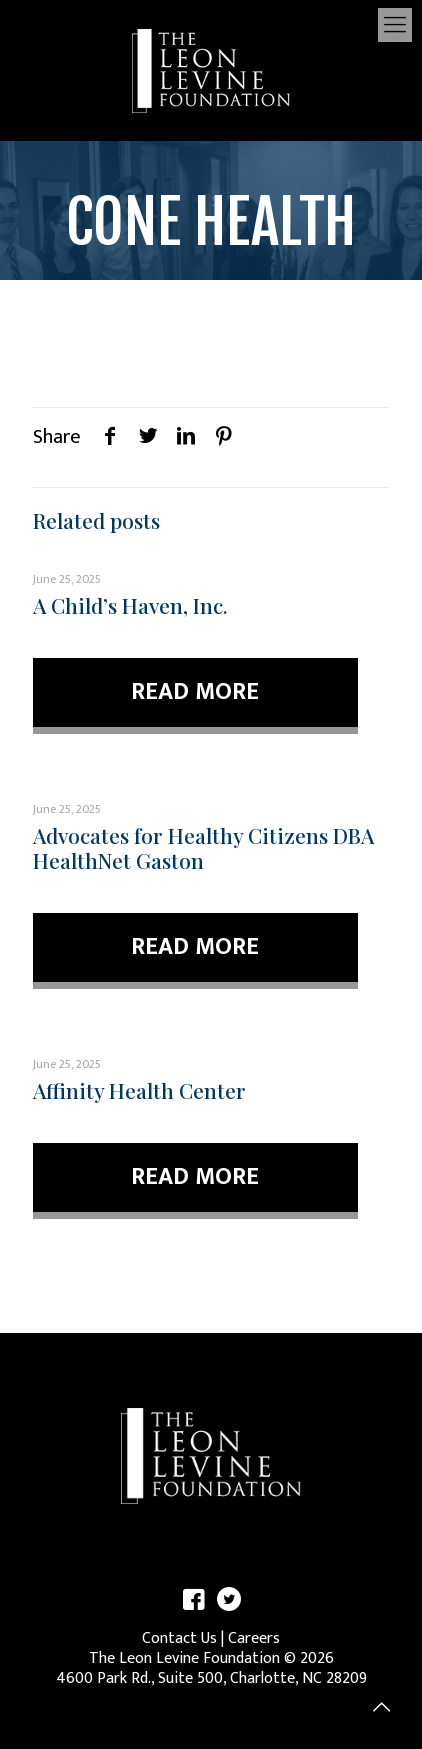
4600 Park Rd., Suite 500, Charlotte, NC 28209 (211, 1678)
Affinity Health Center (139, 1090)
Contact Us (179, 1638)
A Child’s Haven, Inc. (130, 605)
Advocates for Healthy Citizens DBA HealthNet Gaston (203, 847)
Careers (254, 1638)
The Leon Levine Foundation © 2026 (211, 1658)
